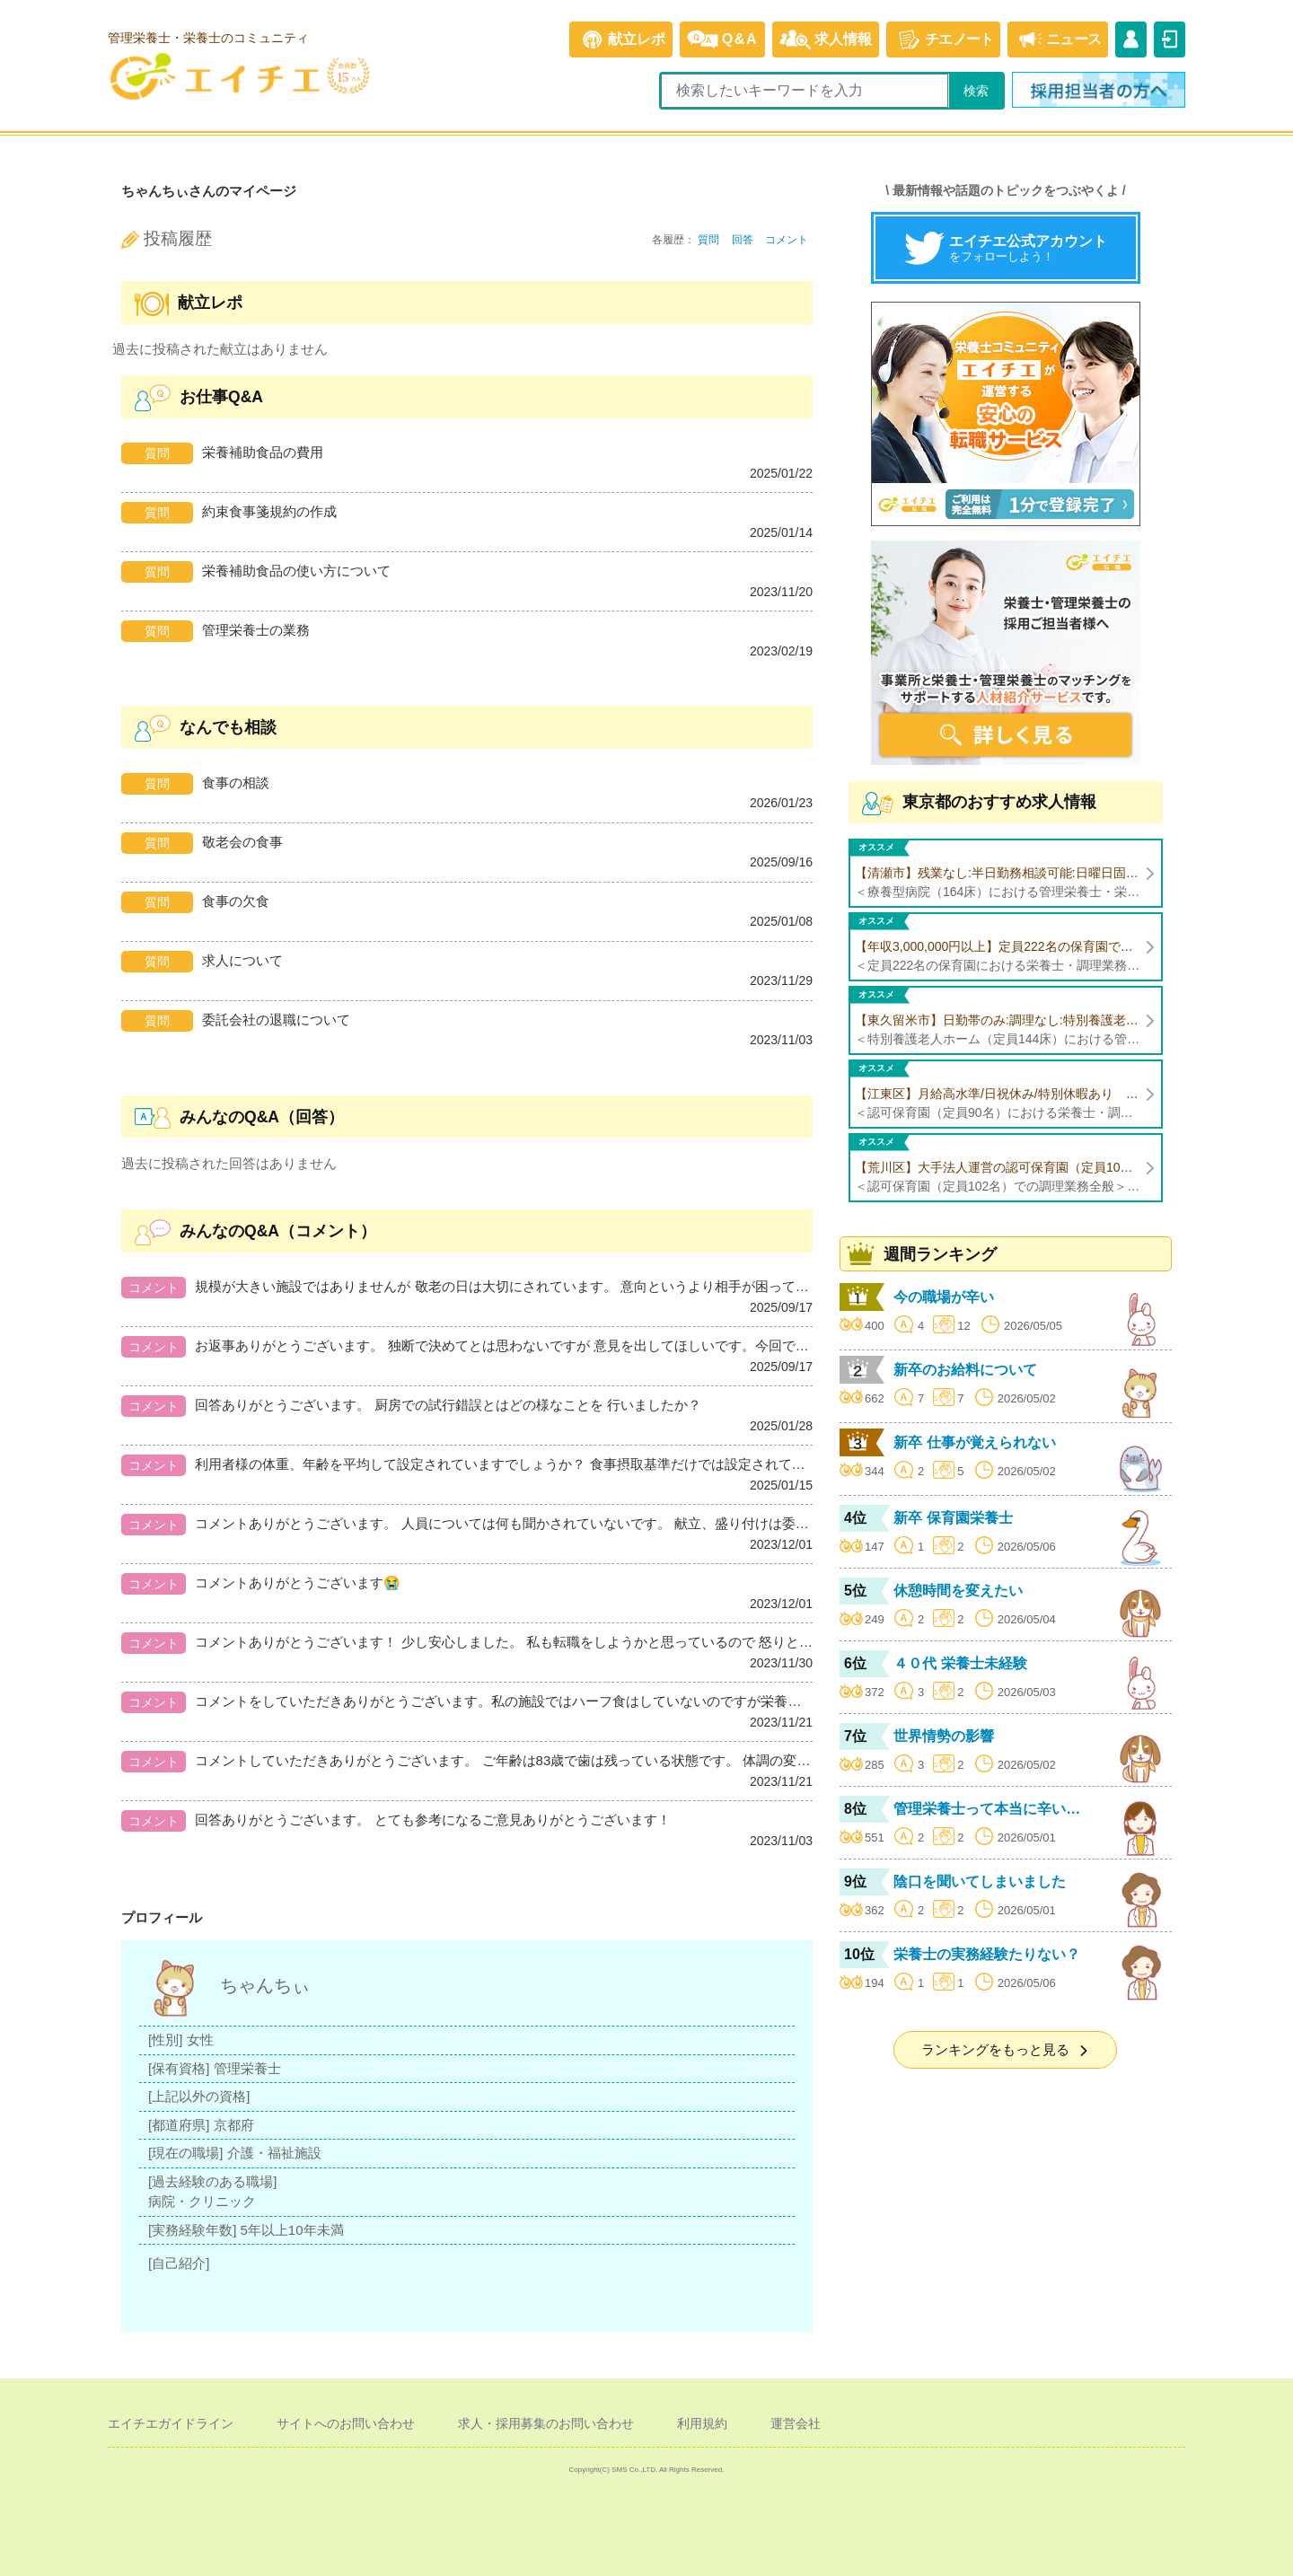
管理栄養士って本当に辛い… (986, 1808)
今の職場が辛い (943, 1297)
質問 (708, 239)
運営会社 (795, 2423)
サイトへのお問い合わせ (346, 2423)
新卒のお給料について (965, 1369)
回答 (742, 239)
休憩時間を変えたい (958, 1590)
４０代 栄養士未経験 (959, 1663)
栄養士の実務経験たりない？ (986, 1954)
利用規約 (702, 2423)
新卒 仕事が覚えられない (974, 1442)
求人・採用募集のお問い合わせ (546, 2423)
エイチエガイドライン (170, 2423)
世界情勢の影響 (943, 1736)
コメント (786, 239)
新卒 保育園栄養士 (952, 1517)
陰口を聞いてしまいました (979, 1881)
